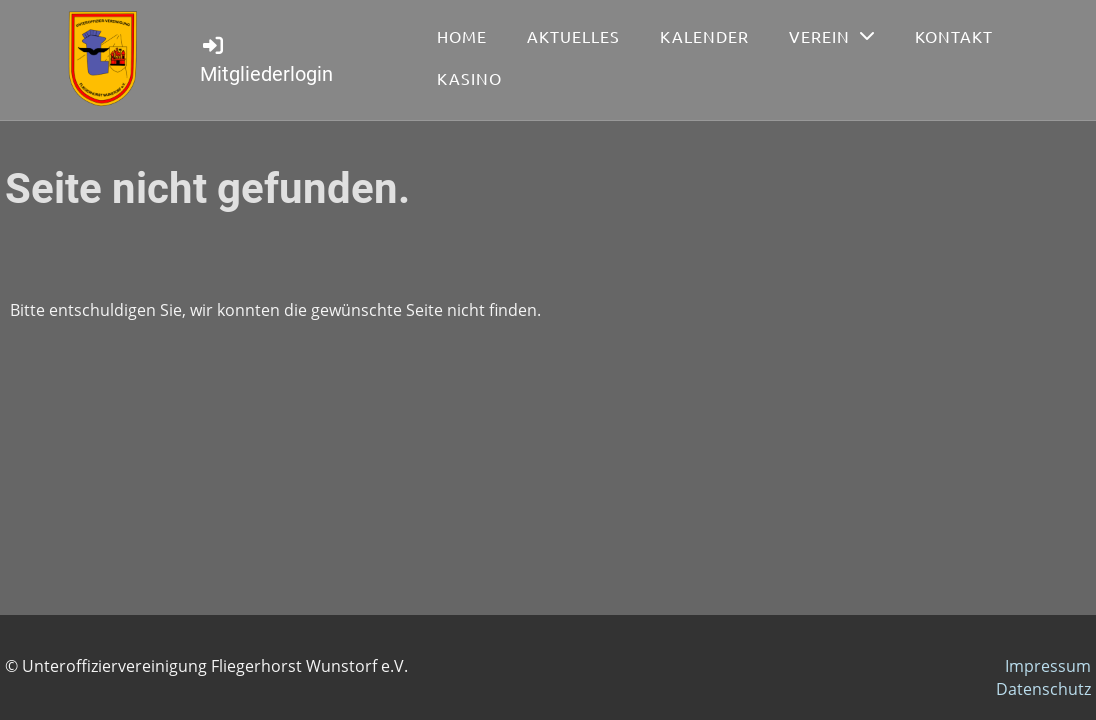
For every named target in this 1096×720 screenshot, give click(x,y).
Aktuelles (573, 36)
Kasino (469, 78)
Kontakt (954, 36)
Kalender (704, 36)
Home (462, 36)
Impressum (1048, 666)
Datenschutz (1043, 689)
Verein (832, 36)
